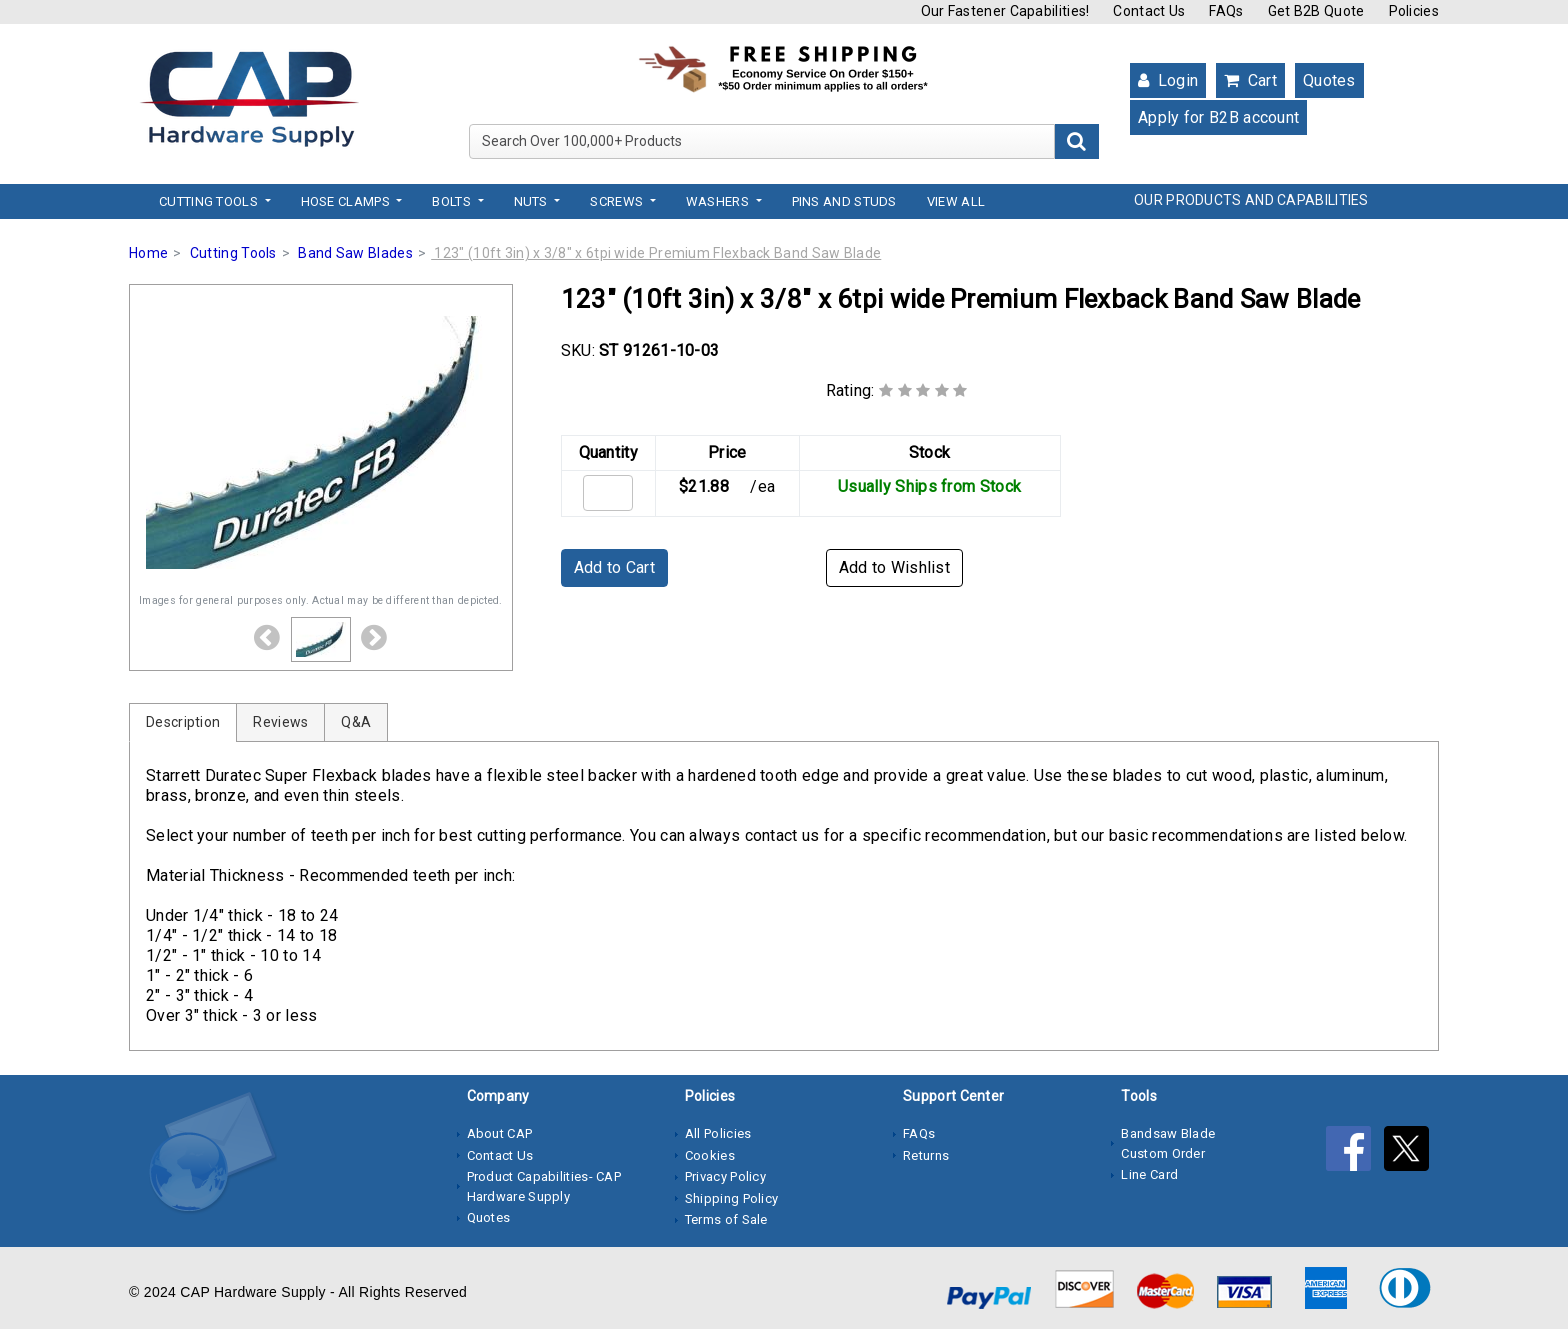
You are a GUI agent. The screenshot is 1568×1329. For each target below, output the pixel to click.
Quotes (1329, 80)
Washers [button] (719, 201)
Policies (1414, 11)
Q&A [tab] (356, 722)
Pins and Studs (844, 201)
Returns (926, 1155)
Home (148, 253)
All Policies (718, 1133)
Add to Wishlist (895, 567)
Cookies (710, 1155)
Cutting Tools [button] (210, 201)
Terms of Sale (726, 1219)
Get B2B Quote (1316, 11)
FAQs (1226, 11)
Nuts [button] (533, 201)
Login (1168, 80)
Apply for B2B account (1218, 117)
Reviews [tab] (280, 722)
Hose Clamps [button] (347, 201)
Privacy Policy (725, 1176)
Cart (1250, 80)
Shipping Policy (732, 1198)
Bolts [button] (453, 201)
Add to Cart (614, 567)
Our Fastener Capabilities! (1005, 11)
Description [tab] (183, 722)
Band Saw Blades (355, 253)
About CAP (500, 1133)
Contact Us (1149, 11)
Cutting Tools (233, 253)
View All (956, 201)
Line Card (1149, 1174)
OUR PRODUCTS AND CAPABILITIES (1251, 200)
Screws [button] (618, 201)
